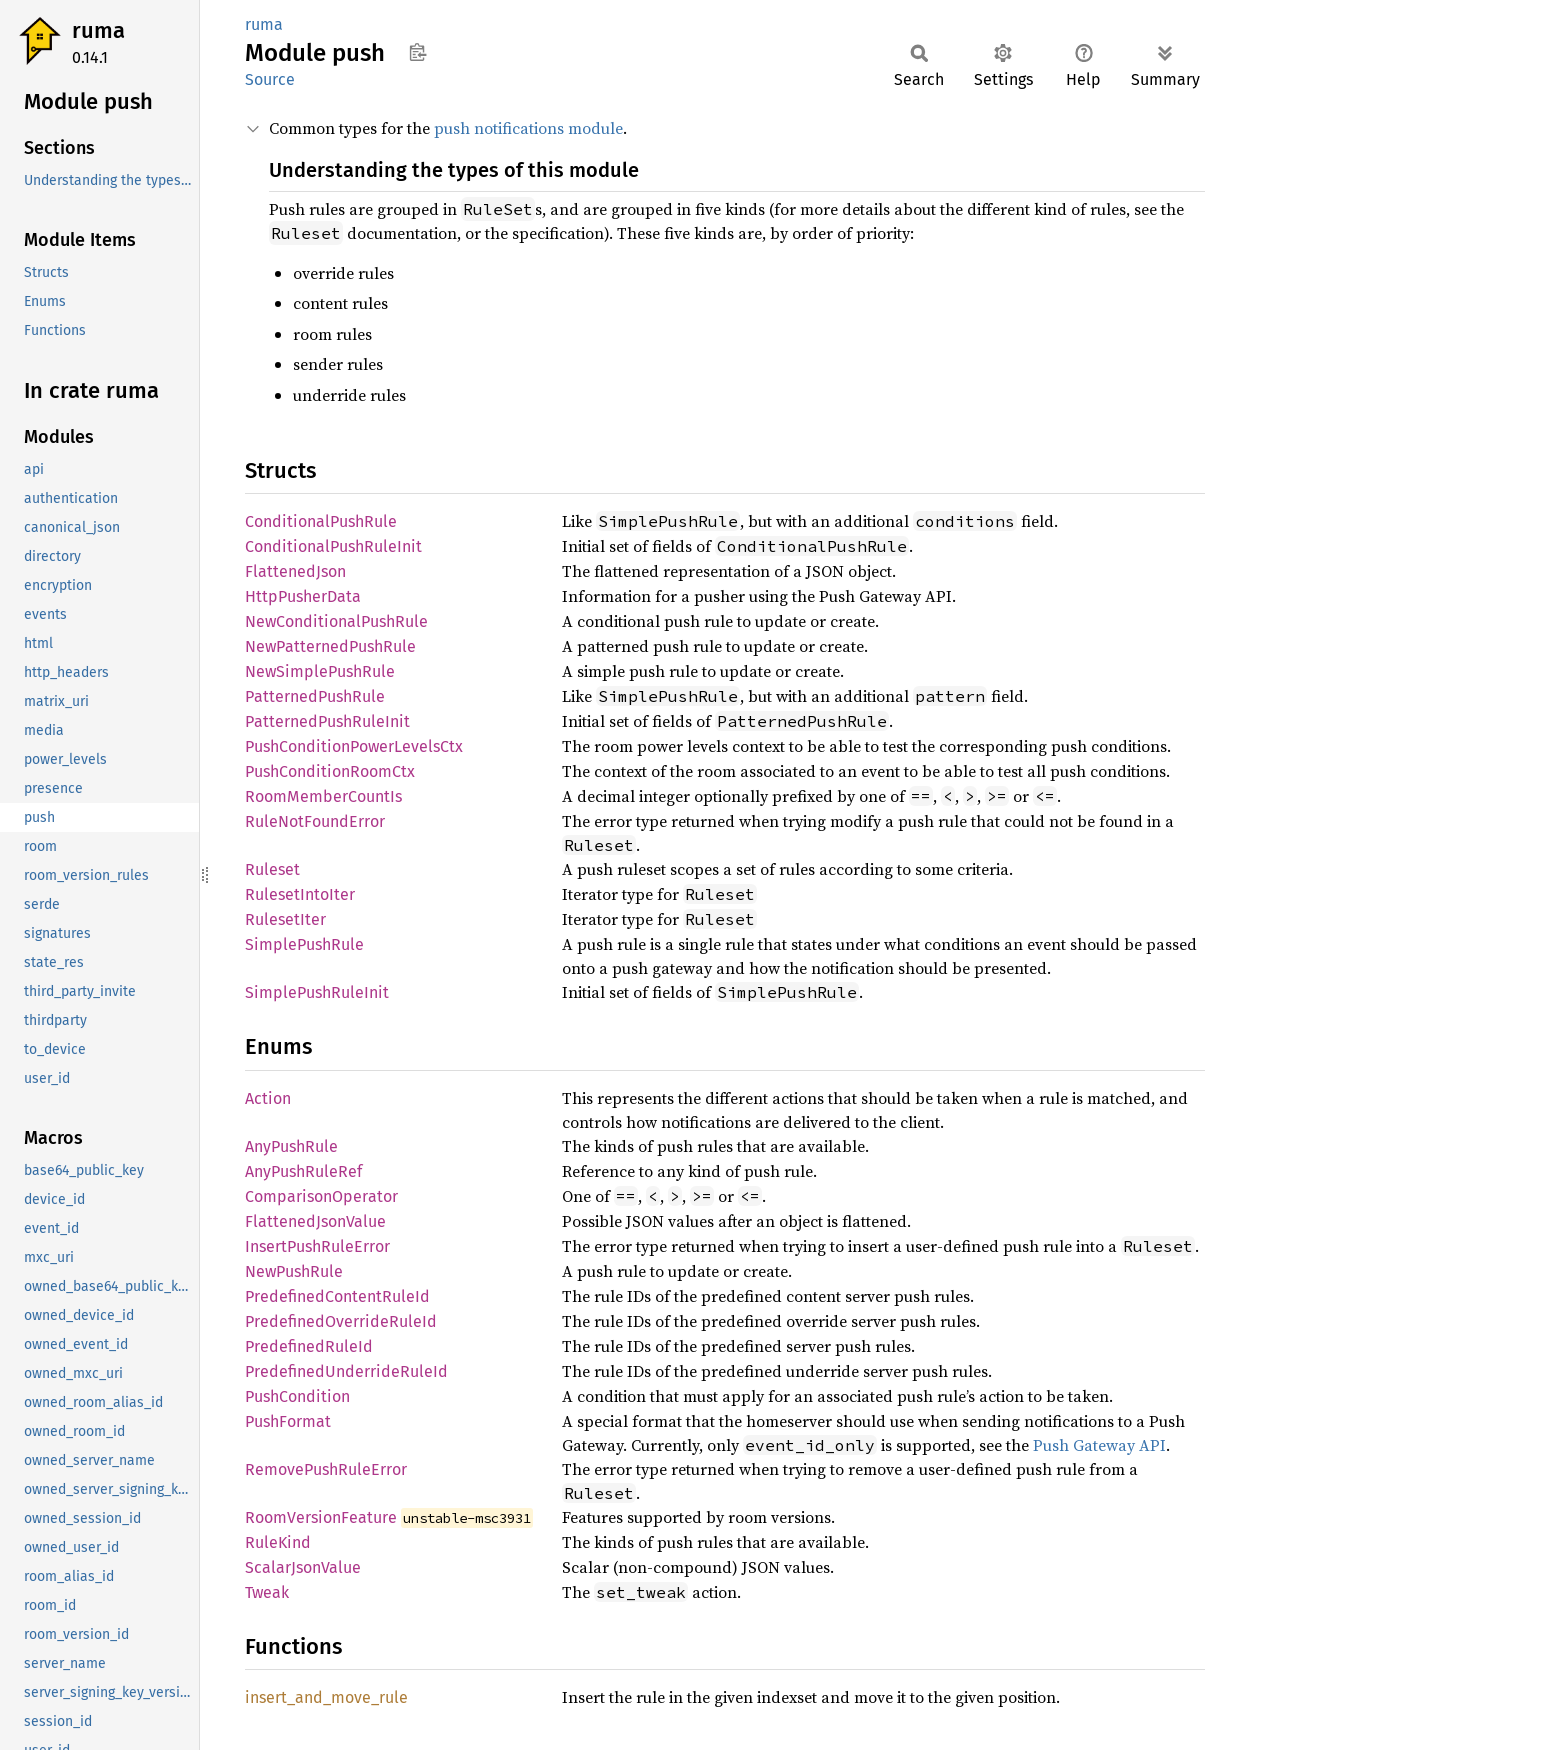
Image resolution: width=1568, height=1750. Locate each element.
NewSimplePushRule (320, 671)
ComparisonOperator (321, 1196)
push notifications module (528, 128)
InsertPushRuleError (317, 1246)
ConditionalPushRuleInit (333, 546)
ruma (98, 30)
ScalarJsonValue (303, 1567)
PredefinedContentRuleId (337, 1296)
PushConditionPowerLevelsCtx (354, 746)
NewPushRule (294, 1271)
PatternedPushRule (315, 696)
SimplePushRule (304, 944)
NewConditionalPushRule (336, 621)
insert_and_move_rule (326, 1697)
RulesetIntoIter (300, 894)
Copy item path (417, 52)
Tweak (267, 1592)
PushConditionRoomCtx (330, 771)
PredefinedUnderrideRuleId (346, 1371)
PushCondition (297, 1396)
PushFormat (288, 1421)
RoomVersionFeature (321, 1517)
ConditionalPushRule (321, 521)
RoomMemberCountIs (323, 796)
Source (270, 79)
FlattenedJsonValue (315, 1221)
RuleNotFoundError (315, 821)
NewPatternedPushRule (330, 646)
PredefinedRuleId (309, 1346)
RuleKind (278, 1542)
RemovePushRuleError (326, 1469)
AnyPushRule (291, 1146)
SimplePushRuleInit (317, 992)
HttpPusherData (303, 596)
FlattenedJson (295, 571)
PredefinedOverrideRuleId (341, 1321)
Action (268, 1098)
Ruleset (272, 869)
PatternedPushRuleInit (327, 721)
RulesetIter (285, 919)
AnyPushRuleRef (303, 1171)
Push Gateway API (1099, 1445)
